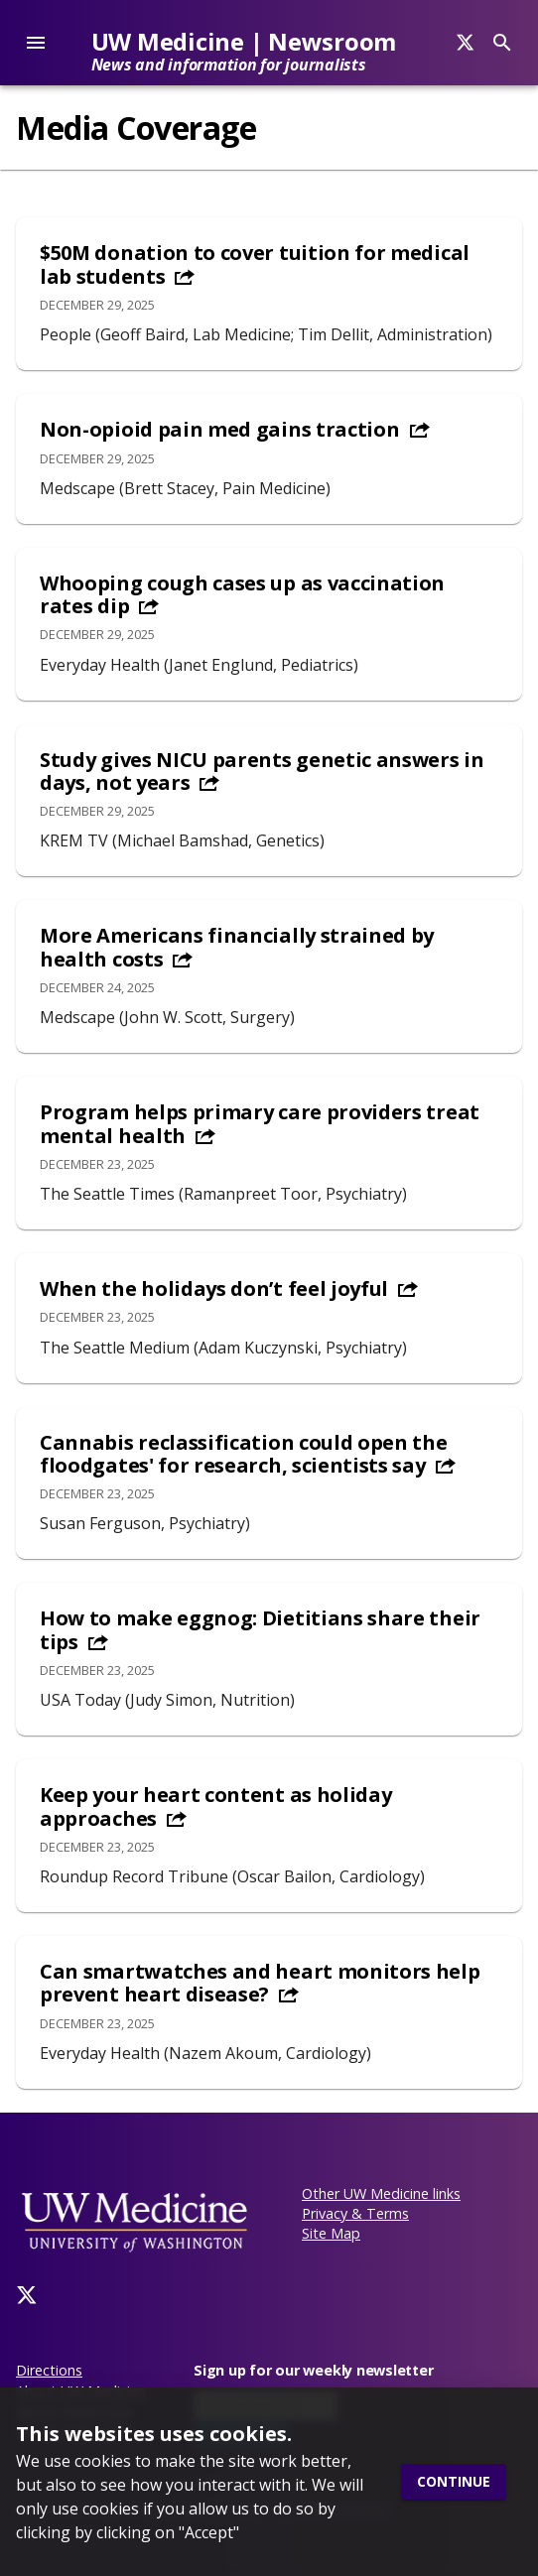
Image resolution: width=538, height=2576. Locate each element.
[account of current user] (36, 43)
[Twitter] (27, 2295)
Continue (453, 2482)
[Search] (465, 43)
